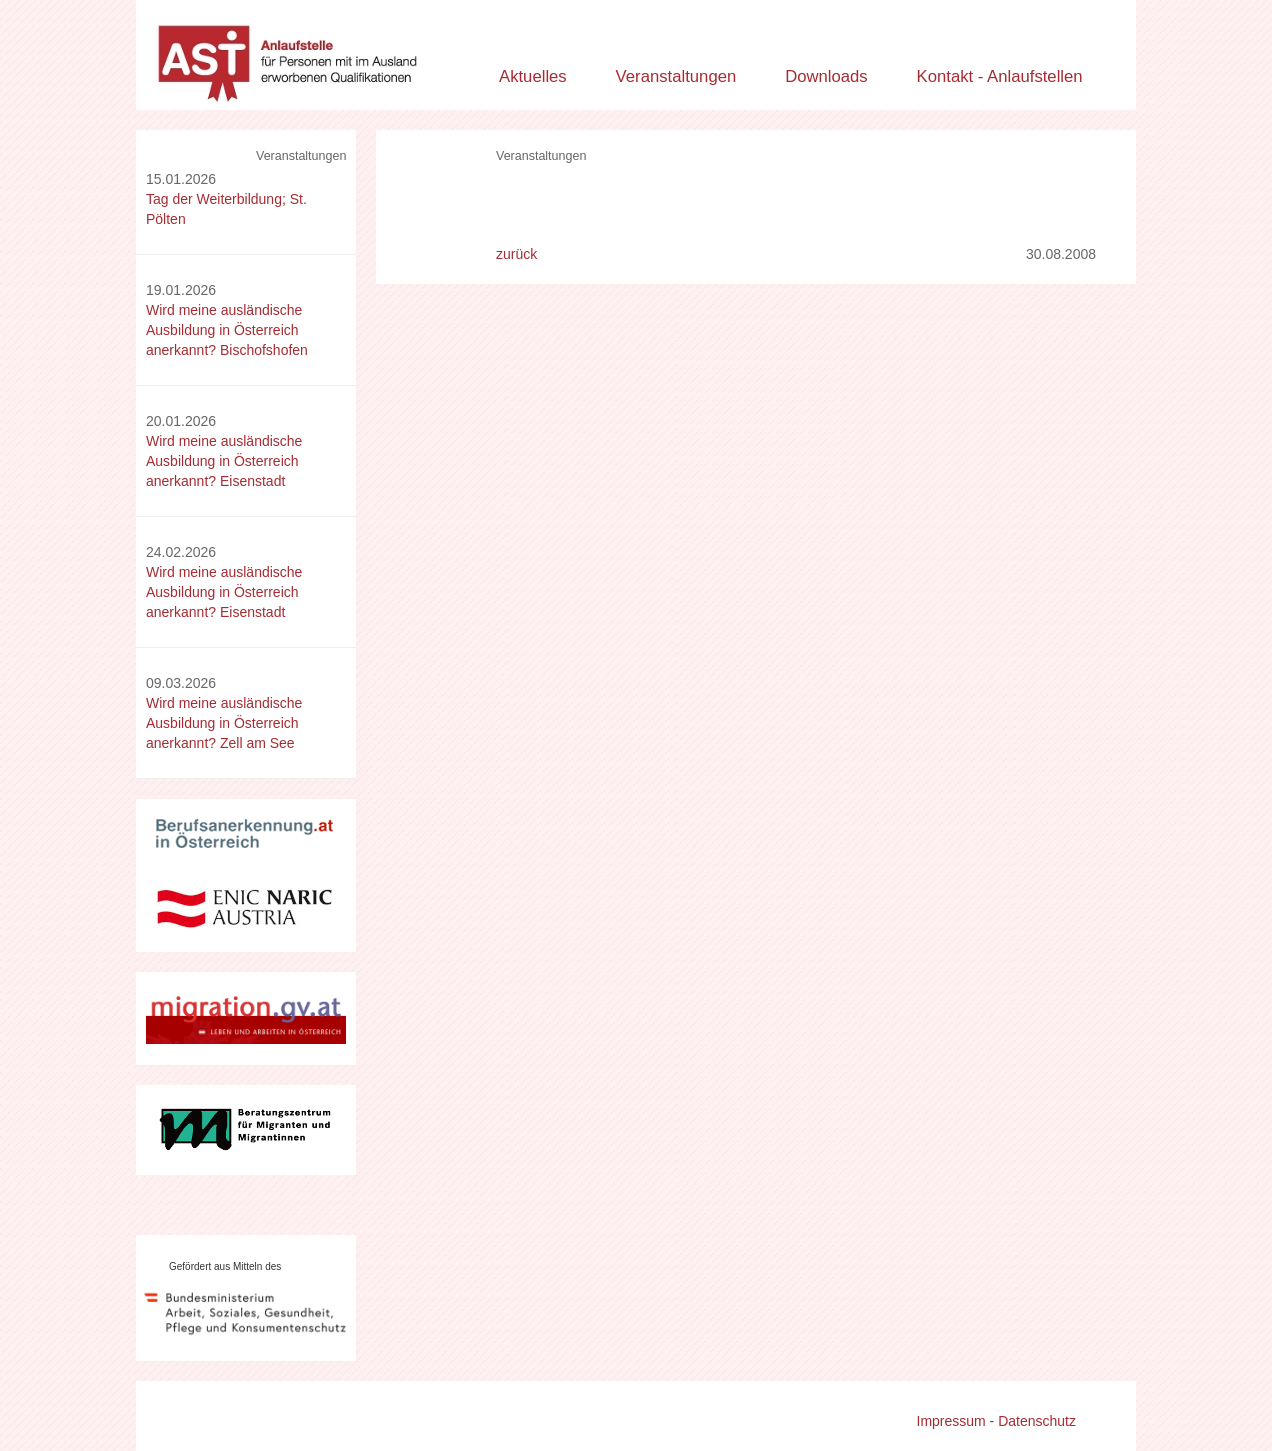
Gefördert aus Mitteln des (225, 1266)
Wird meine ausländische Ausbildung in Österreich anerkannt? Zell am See (224, 723)
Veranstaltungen (676, 76)
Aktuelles (533, 76)
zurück (516, 254)
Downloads (826, 76)
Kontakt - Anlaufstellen (1000, 76)
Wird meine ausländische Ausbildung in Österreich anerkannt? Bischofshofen (227, 330)
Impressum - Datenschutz (997, 1421)
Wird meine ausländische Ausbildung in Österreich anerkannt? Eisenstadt (224, 461)
